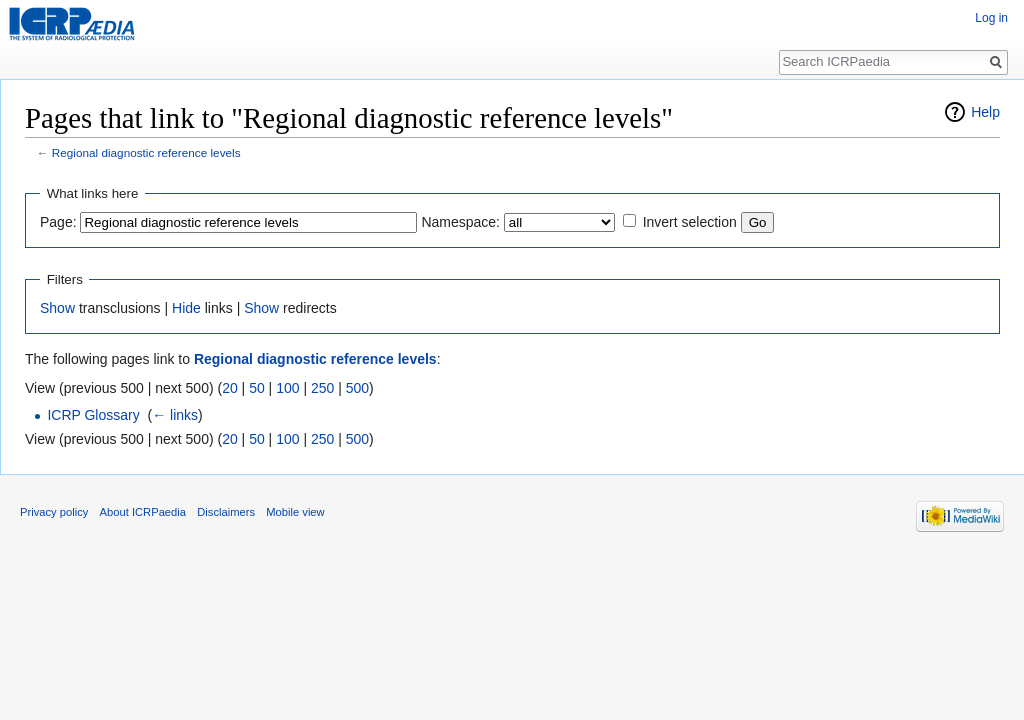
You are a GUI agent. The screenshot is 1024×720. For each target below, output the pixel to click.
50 (257, 388)
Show (57, 308)
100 (287, 388)
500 (357, 388)
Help (985, 112)
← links (175, 415)
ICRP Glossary (93, 415)
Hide (186, 308)
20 (230, 388)
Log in (991, 18)
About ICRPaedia (143, 512)
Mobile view (295, 512)
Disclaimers (226, 512)
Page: (58, 222)
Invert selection (690, 222)
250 (322, 388)
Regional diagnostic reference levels (146, 152)
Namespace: (460, 222)
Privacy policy (54, 512)
